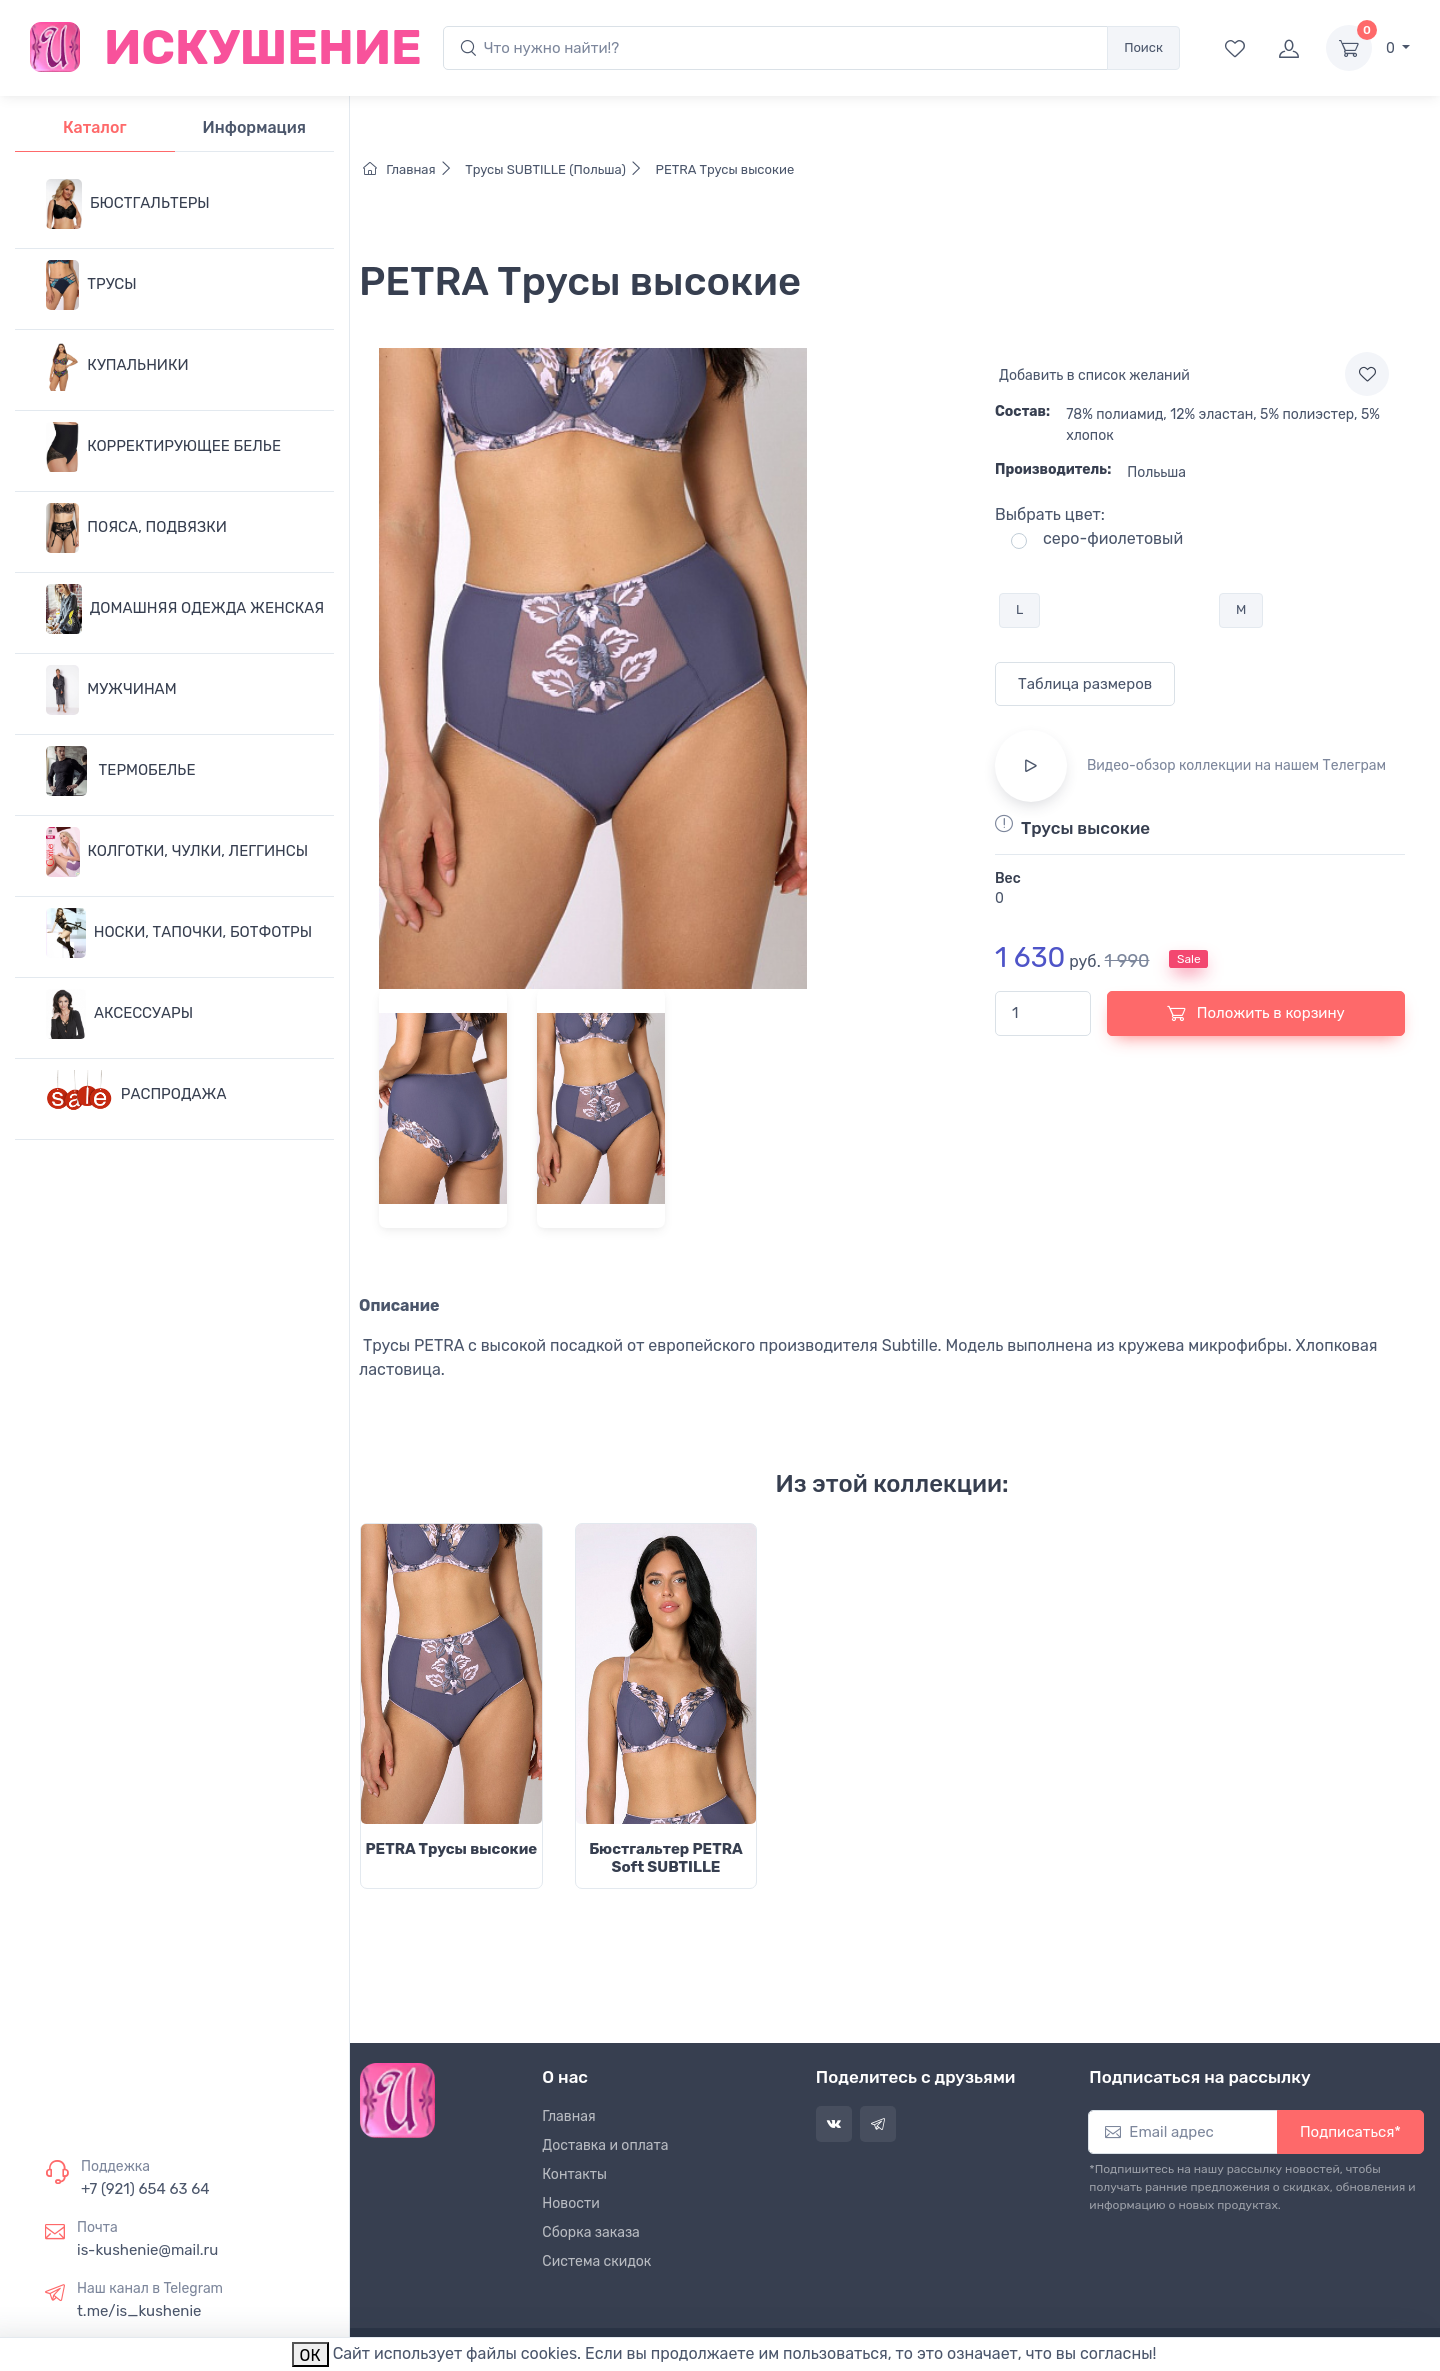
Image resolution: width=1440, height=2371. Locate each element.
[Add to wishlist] (1367, 374)
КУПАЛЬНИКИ (117, 366)
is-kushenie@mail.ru (147, 2250)
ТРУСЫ (91, 285)
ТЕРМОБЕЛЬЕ (120, 771)
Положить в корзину (1256, 1013)
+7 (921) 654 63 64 (145, 2189)
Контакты (574, 2174)
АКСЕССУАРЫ (119, 1014)
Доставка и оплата (605, 2145)
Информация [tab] (254, 127)
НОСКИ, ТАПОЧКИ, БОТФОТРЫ (179, 933)
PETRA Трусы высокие (723, 169)
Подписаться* (1350, 2132)
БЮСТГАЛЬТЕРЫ (128, 204)
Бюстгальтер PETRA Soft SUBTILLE (666, 1858)
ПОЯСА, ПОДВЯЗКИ (136, 528)
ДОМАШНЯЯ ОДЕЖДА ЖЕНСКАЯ (185, 609)
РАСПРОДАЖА (136, 1095)
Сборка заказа (591, 2232)
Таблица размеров (1085, 684)
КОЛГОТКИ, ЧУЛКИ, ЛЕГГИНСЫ (177, 852)
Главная (412, 169)
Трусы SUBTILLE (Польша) (557, 169)
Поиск (1143, 47)
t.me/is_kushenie (139, 2311)
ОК (310, 2355)
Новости (570, 2203)
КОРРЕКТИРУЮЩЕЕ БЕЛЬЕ (163, 447)
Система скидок (596, 2261)
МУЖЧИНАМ (111, 690)
